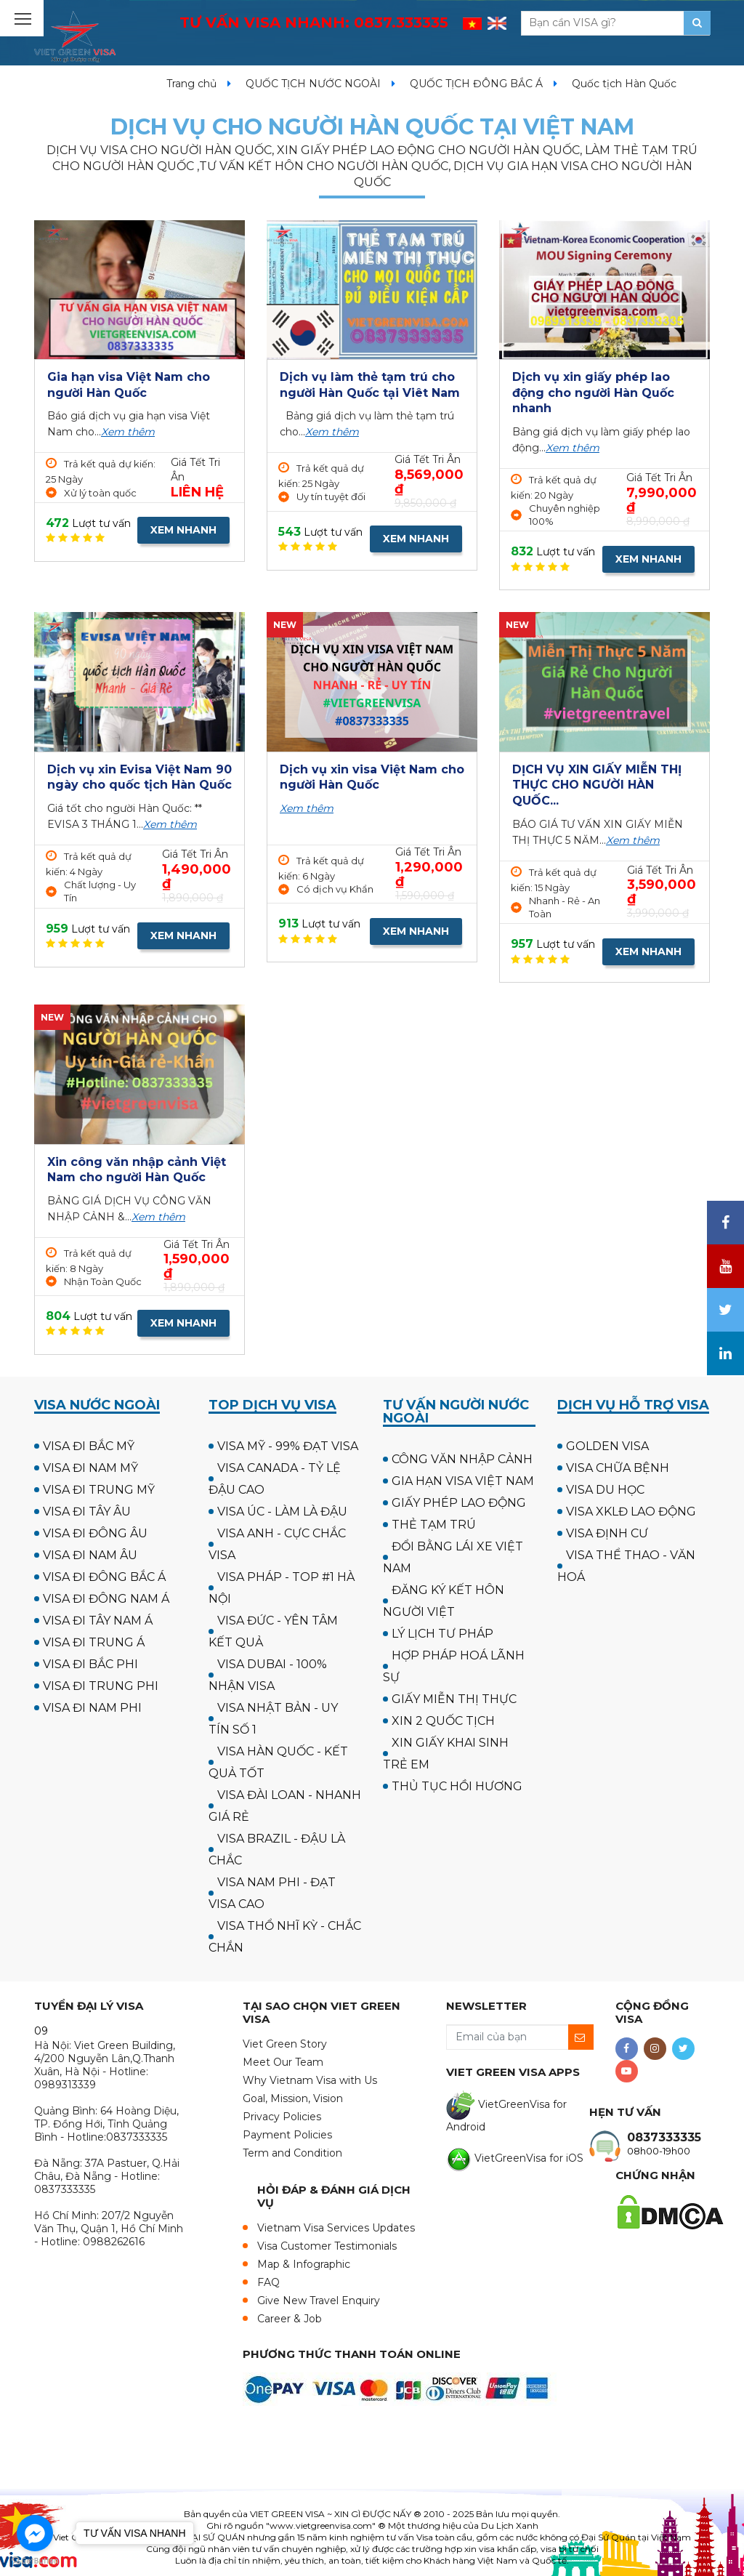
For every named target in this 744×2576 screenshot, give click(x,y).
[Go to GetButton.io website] (35, 2561)
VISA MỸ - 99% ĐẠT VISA (287, 1446)
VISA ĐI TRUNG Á (94, 1642)
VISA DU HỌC (605, 1490)
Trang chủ (191, 83)
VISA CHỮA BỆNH (617, 1468)
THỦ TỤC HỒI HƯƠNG (457, 1786)
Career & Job (289, 2318)
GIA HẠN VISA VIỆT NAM (463, 1481)
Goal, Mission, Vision (293, 2098)
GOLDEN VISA (607, 1446)
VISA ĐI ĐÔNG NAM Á (106, 1599)
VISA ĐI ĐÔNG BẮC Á (104, 1577)
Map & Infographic (303, 2264)
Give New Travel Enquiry (318, 2300)
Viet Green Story (285, 2043)
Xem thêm (128, 431)
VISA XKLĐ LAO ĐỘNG (631, 1511)
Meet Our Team (283, 2062)
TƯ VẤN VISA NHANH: (313, 22)
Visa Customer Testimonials (327, 2246)
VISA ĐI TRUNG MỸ (99, 1490)
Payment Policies (287, 2134)
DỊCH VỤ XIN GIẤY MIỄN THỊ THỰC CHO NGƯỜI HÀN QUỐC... (597, 785)
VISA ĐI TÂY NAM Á (98, 1620)
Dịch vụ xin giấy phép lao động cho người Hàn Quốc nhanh (593, 392)
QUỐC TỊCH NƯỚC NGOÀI (313, 83)
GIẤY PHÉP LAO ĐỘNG (459, 1503)
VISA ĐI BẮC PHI (90, 1664)
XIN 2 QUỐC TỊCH (443, 1721)
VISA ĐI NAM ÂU (90, 1555)
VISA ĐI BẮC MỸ (88, 1446)
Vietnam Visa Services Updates (336, 2227)
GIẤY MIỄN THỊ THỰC (454, 1699)
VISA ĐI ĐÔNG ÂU (95, 1533)
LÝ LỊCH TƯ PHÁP (442, 1634)
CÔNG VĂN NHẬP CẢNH (462, 1459)
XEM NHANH (183, 529)
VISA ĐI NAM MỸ (90, 1468)
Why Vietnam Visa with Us (310, 2080)
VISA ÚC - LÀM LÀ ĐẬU (282, 1511)
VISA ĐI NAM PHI (92, 1708)
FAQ (268, 2282)
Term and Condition (292, 2153)
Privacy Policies (282, 2116)
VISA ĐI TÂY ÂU (87, 1511)
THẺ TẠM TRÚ (434, 1524)
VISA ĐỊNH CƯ (607, 1533)
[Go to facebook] (35, 2533)
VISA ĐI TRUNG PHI (100, 1686)
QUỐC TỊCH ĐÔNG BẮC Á (476, 83)
